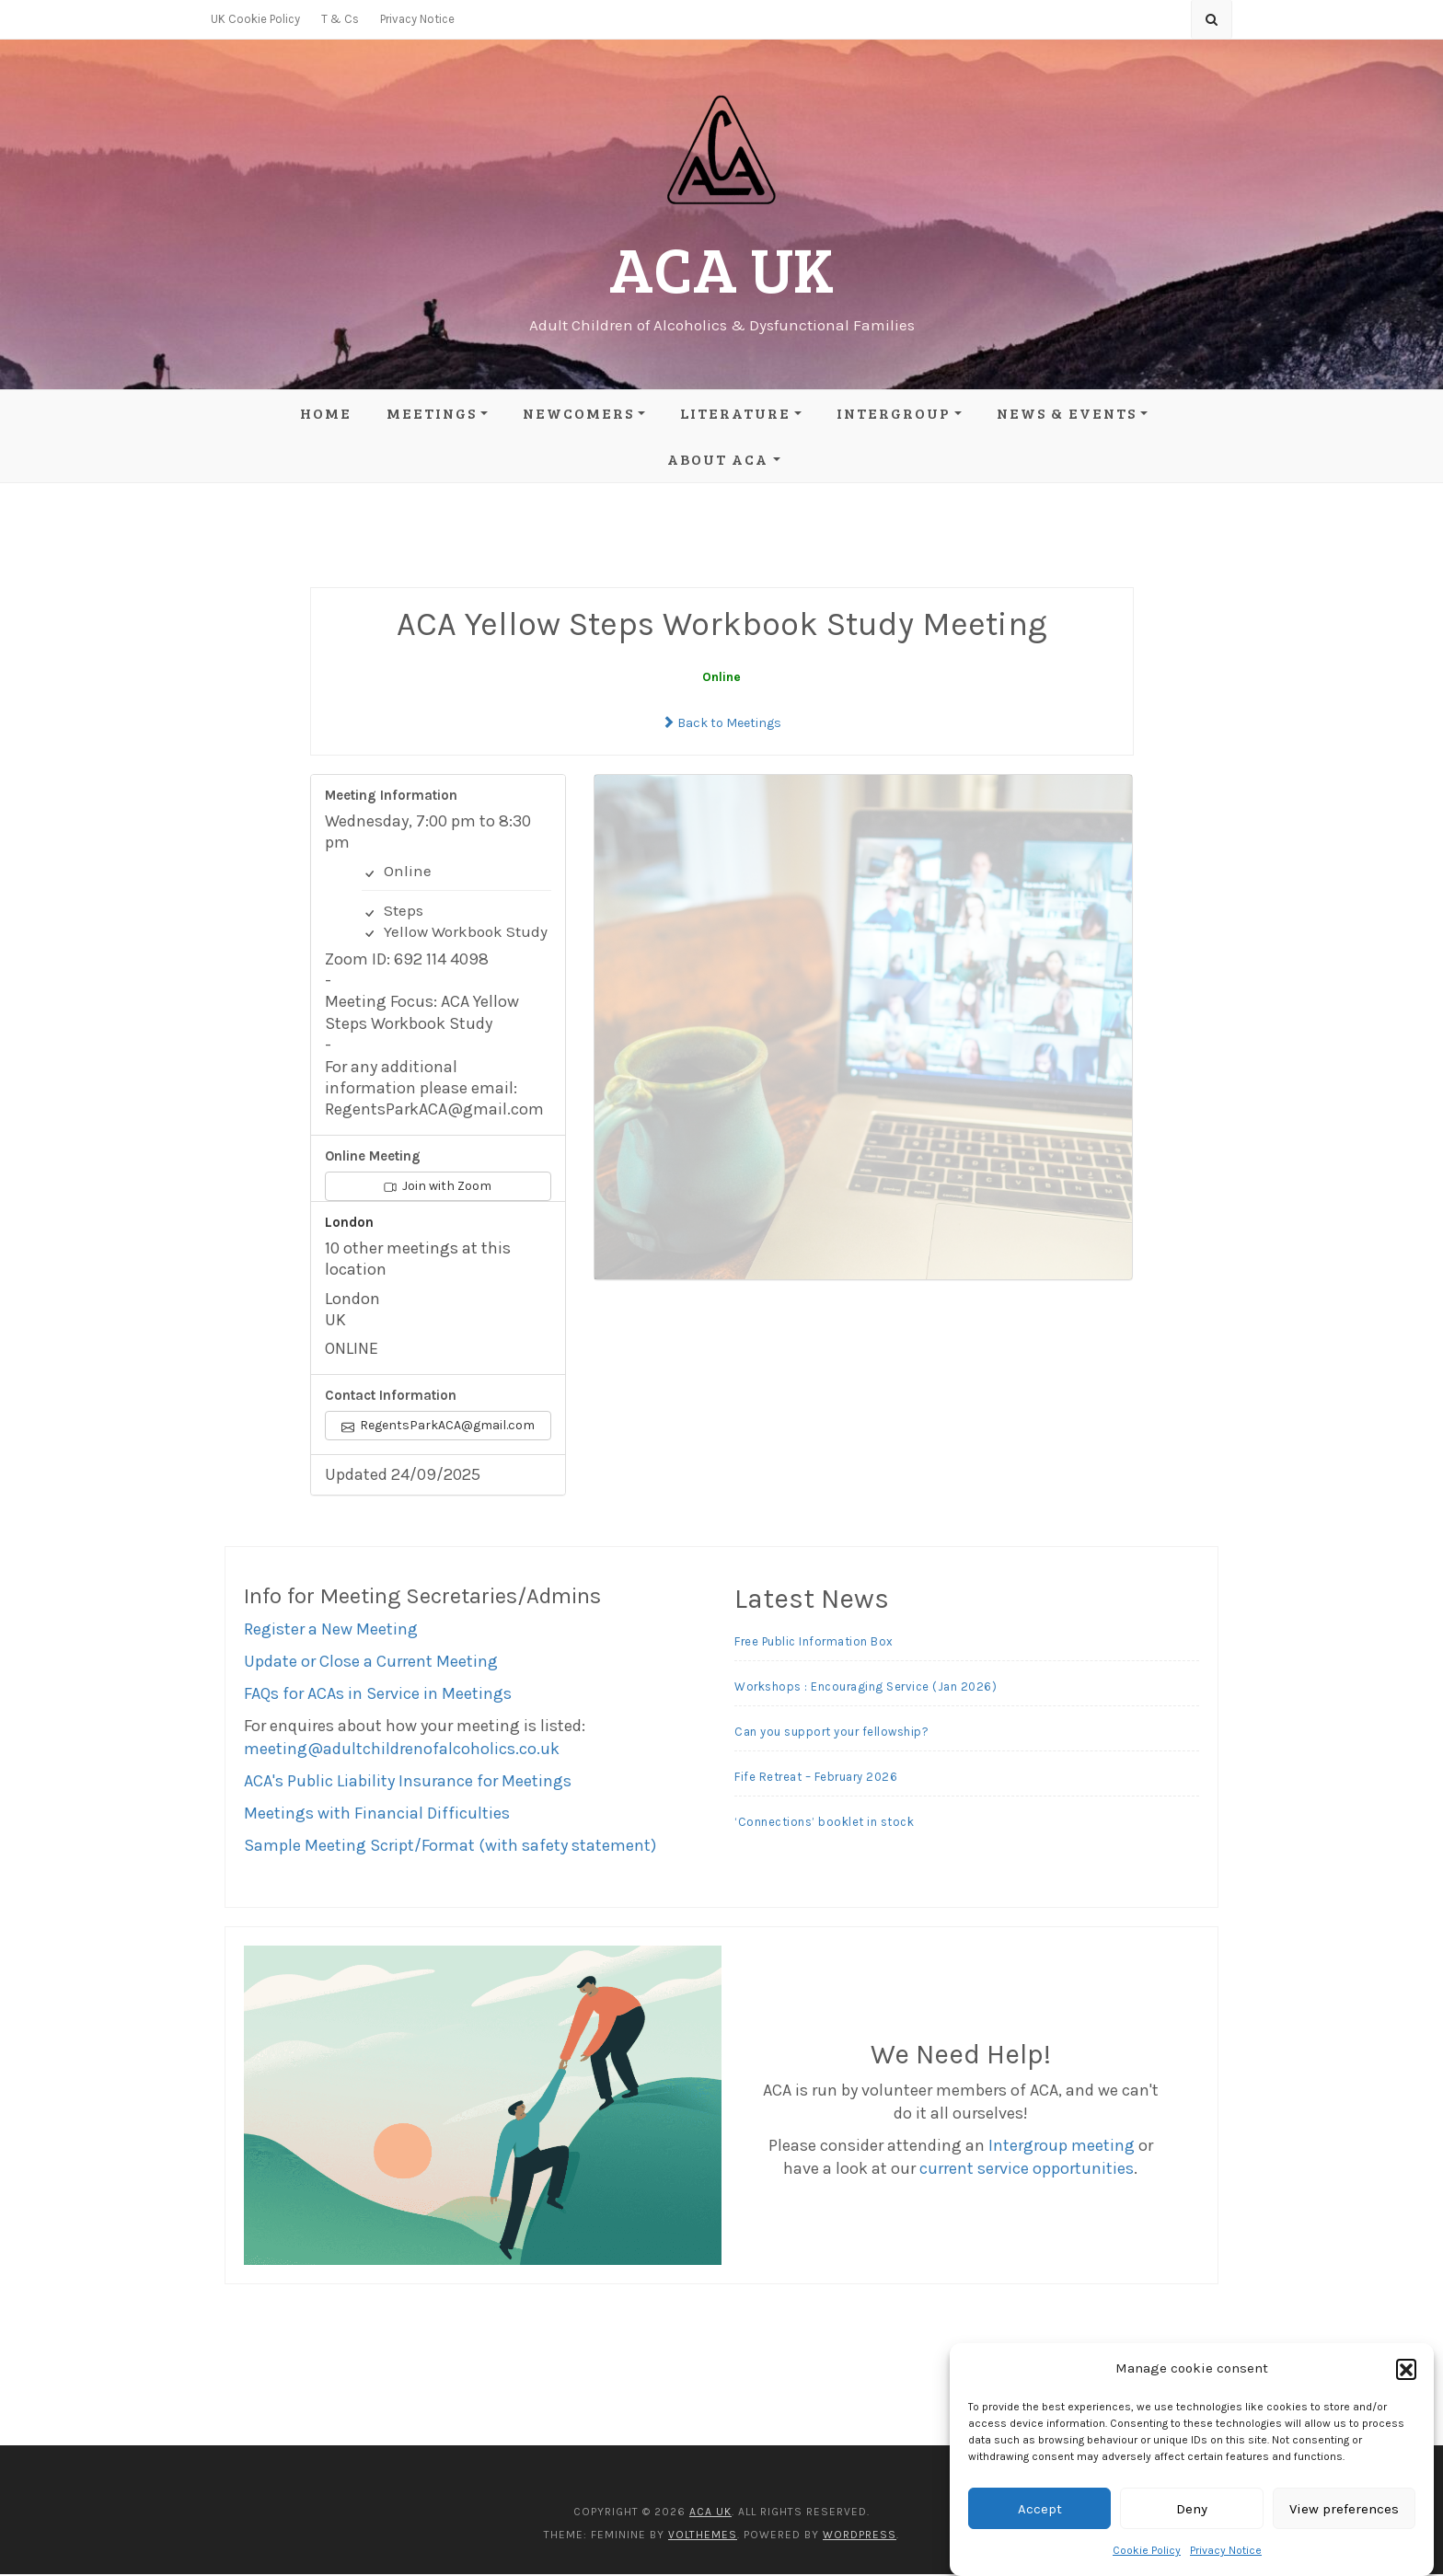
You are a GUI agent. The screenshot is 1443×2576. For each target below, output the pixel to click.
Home (326, 412)
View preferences (1344, 2509)
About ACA (717, 458)
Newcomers (578, 412)
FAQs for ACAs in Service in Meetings (378, 1695)
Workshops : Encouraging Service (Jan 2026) (865, 1689)
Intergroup (894, 412)
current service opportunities (1026, 2171)
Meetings (432, 412)
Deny (1191, 2509)
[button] (1406, 2369)
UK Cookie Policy (255, 19)
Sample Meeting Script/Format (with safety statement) (450, 1847)
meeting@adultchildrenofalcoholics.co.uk (402, 1750)
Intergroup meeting (1061, 2148)
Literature (735, 412)
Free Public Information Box (814, 1644)
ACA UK (721, 267)
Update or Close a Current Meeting (371, 1663)
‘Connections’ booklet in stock (824, 1824)
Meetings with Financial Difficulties (377, 1815)
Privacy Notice (1226, 2550)
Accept (1040, 2509)
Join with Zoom (437, 1188)
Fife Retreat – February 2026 (815, 1779)
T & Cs (340, 19)
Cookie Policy (1147, 2550)
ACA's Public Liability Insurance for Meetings (407, 1783)
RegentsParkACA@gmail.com (438, 1427)
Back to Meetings (721, 725)
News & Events (1067, 412)
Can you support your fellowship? (831, 1734)
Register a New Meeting (331, 1631)
